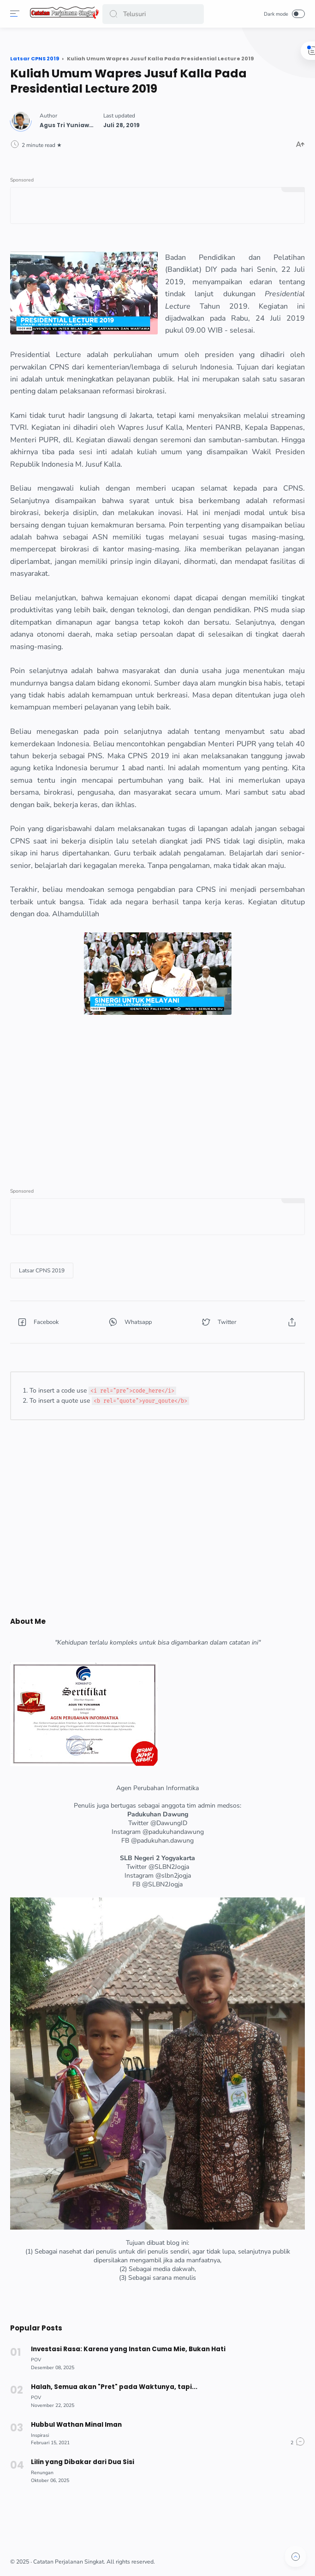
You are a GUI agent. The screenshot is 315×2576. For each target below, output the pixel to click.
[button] (115, 14)
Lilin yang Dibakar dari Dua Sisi (83, 2459)
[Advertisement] (157, 1095)
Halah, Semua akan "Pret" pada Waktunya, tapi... (114, 2384)
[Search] (154, 14)
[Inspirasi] (41, 2432)
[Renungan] (43, 2469)
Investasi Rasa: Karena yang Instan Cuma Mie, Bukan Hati (128, 2346)
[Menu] (16, 13)
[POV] (37, 2357)
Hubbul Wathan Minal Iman (77, 2421)
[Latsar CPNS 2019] (43, 1270)
